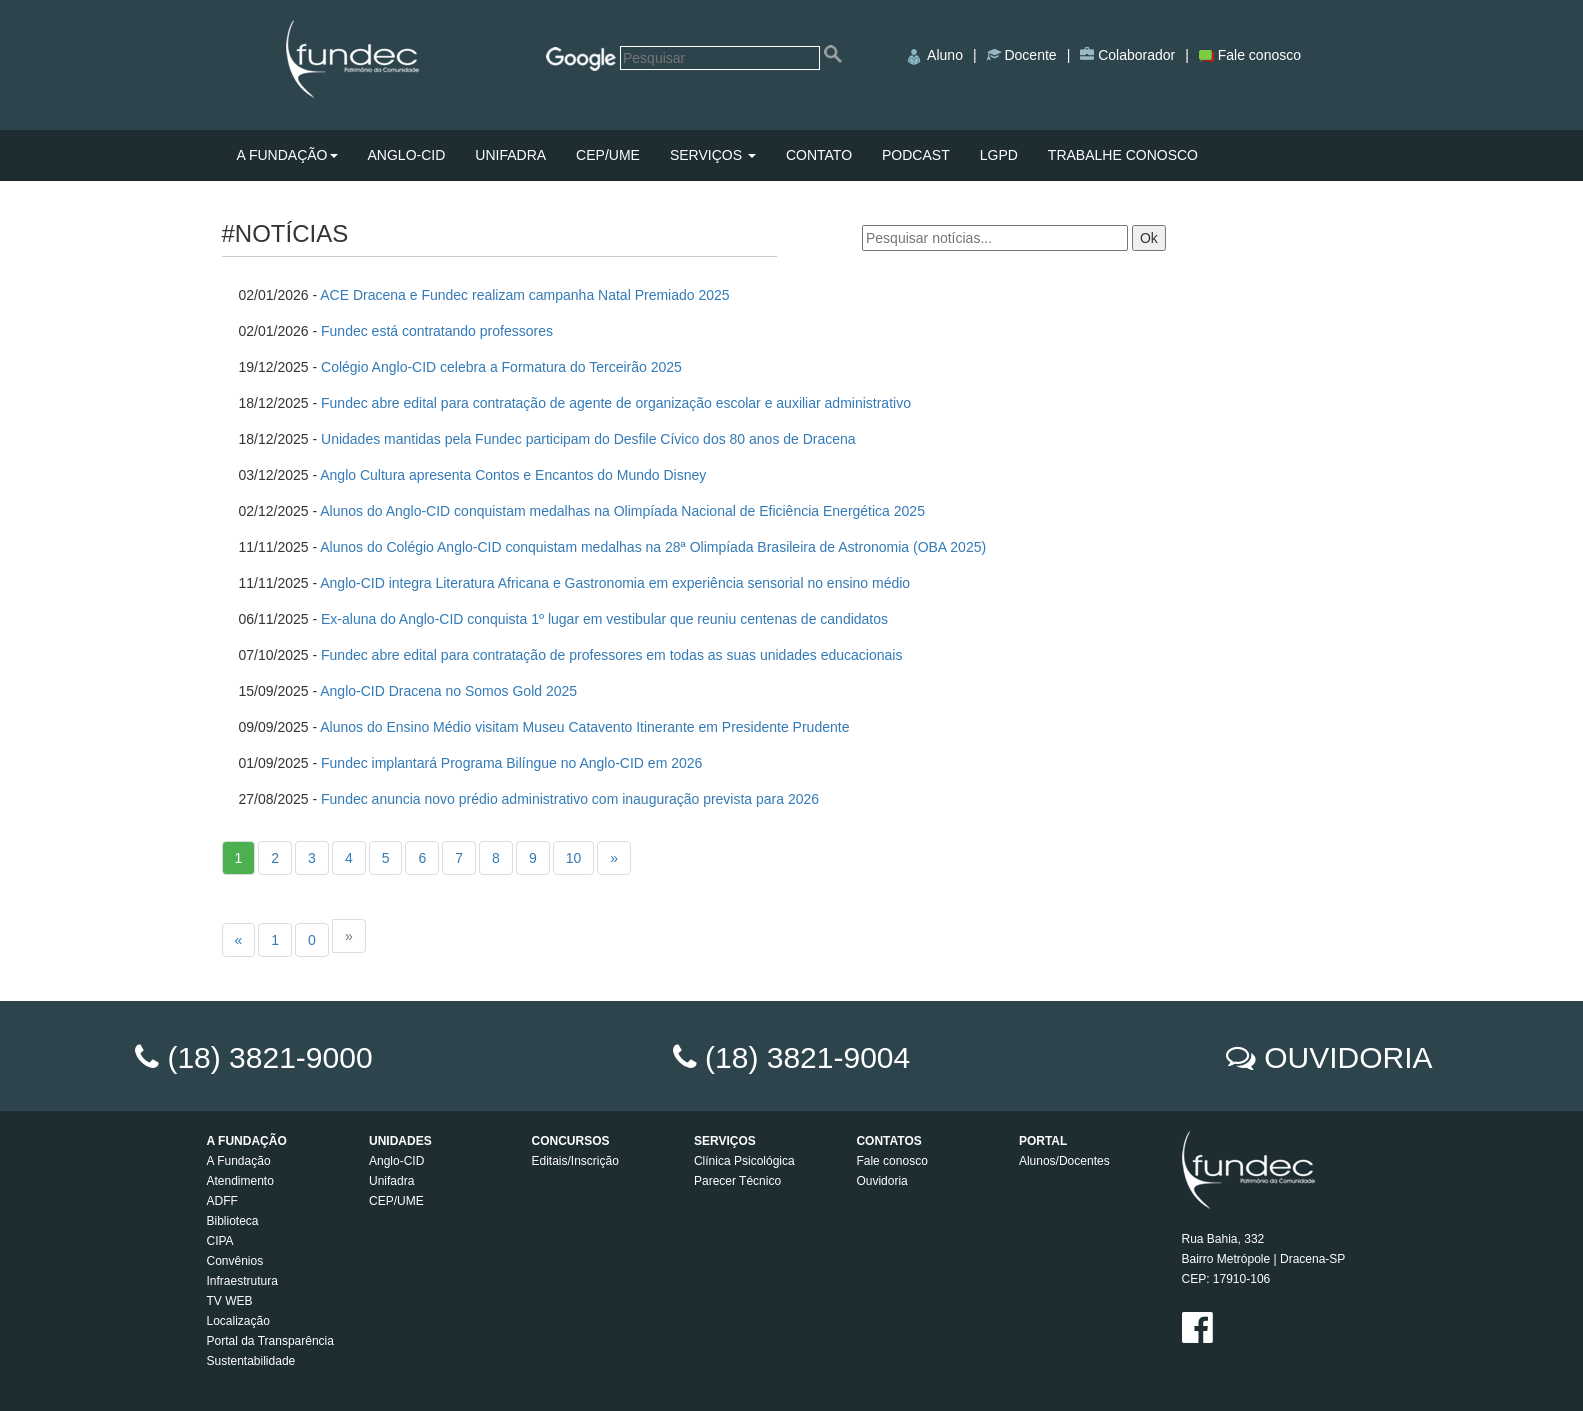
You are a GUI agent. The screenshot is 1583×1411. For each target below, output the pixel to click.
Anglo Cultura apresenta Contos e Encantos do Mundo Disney (513, 475)
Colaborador (1134, 55)
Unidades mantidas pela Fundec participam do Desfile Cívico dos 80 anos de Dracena (588, 439)
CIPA (220, 1241)
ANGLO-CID (407, 155)
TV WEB (230, 1301)
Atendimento (240, 1181)
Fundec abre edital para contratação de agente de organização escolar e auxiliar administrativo (616, 403)
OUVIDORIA (1348, 1057)
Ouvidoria (881, 1181)
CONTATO (819, 155)
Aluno (933, 55)
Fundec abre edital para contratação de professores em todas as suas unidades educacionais (611, 655)
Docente (1029, 55)
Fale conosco (1250, 55)
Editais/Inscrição (574, 1161)
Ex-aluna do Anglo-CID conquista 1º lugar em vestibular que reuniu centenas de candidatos (604, 619)
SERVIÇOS (713, 155)
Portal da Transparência (270, 1341)
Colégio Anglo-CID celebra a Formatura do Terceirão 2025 (501, 367)
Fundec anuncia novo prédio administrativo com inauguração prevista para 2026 (570, 799)
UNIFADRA (510, 155)
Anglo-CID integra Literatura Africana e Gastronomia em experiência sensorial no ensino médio (615, 583)
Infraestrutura (242, 1281)
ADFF (222, 1201)
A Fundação (239, 1161)
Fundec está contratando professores (437, 331)
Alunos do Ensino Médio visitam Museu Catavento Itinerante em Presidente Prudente (584, 727)
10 (574, 858)
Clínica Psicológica (744, 1161)
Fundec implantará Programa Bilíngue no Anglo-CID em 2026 (511, 763)
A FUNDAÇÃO (287, 155)
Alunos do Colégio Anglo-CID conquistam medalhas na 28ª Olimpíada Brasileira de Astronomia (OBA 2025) (655, 547)
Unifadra (391, 1181)
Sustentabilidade (251, 1361)
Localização (238, 1321)
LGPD (999, 155)
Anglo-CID (396, 1161)
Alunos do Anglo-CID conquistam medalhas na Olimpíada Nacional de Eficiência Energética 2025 (622, 511)
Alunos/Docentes (1064, 1161)
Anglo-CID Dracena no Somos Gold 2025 (448, 691)
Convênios (235, 1261)
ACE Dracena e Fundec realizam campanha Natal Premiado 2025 (524, 295)
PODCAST (916, 155)
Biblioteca (233, 1221)
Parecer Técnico (737, 1181)
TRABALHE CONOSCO (1123, 155)
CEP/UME (608, 155)
